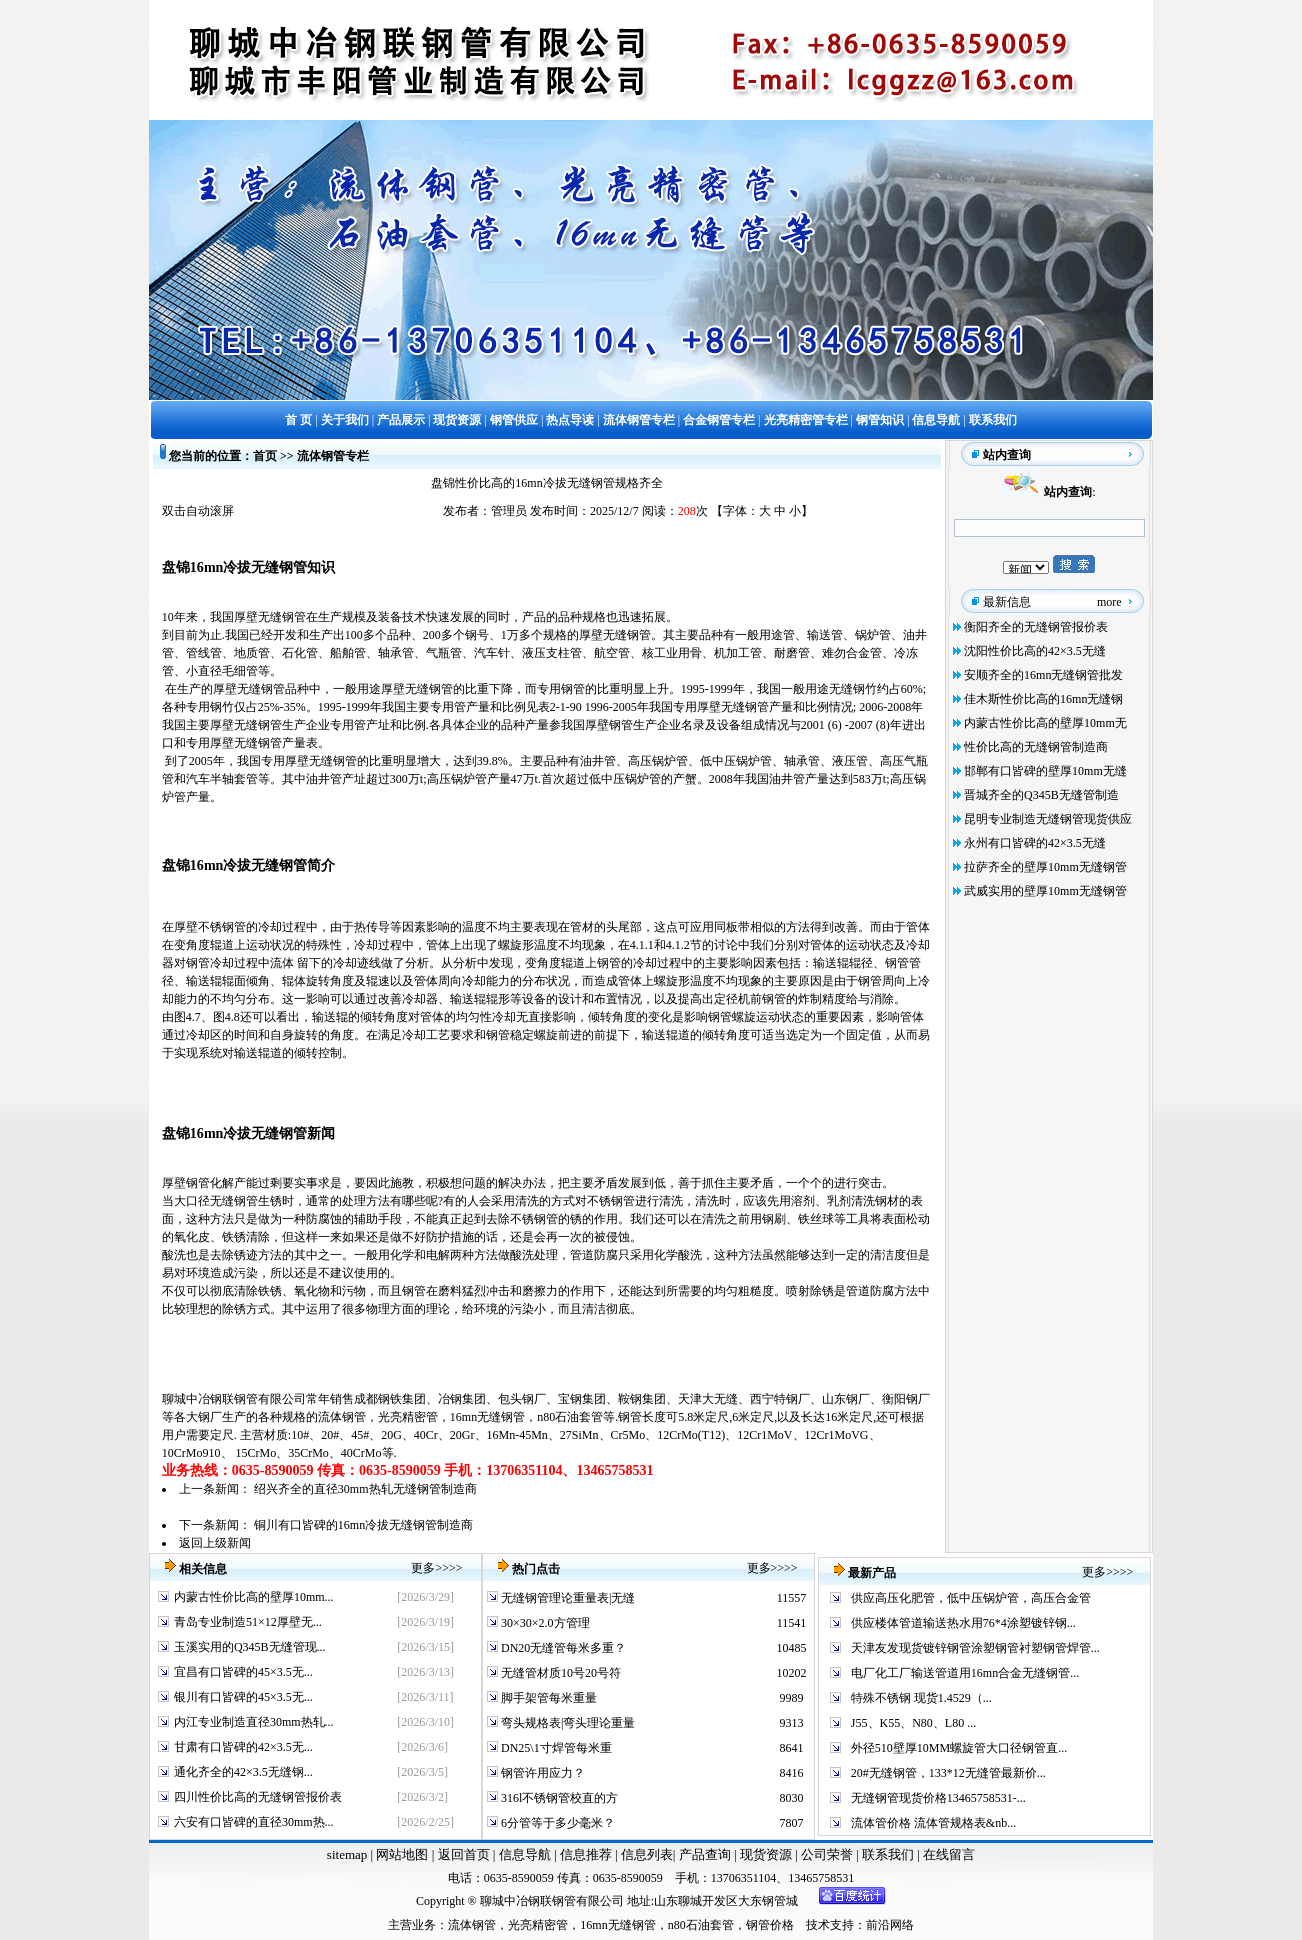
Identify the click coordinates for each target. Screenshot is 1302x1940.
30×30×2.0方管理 (544, 1623)
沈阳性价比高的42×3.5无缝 (1035, 651)
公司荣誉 (828, 1854)
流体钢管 (342, 1417)
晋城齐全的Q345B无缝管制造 (1041, 795)
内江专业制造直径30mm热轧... (254, 1722)
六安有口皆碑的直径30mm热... (254, 1822)
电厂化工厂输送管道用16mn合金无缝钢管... (965, 1673)
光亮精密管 (408, 1417)
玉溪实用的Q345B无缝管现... (250, 1647)
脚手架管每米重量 (547, 1698)
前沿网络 (890, 1925)
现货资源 (766, 1854)
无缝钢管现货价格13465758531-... (938, 1798)
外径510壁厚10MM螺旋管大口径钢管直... (959, 1748)
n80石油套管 (570, 1417)
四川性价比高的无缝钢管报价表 (258, 1797)
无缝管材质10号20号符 (559, 1673)
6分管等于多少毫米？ (556, 1823)
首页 (265, 456)
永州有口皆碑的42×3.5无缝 (1035, 843)
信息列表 (647, 1854)
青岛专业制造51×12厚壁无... (248, 1622)
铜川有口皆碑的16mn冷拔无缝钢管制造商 (363, 1525)
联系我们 (889, 1854)
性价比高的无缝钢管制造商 (1036, 747)
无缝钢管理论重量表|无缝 (566, 1598)
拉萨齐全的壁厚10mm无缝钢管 (1045, 867)
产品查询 (706, 1854)
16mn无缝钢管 (487, 1417)
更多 (423, 1568)
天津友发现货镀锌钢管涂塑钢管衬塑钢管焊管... (975, 1648)
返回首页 (461, 1854)
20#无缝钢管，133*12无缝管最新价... (948, 1773)
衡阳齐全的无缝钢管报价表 (1036, 627)
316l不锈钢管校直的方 (558, 1798)
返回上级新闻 (215, 1543)
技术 (818, 1925)
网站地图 (402, 1854)
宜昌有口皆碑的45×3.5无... (243, 1672)
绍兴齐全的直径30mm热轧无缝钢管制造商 (365, 1489)
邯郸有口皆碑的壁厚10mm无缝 (1045, 771)
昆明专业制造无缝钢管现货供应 (1048, 819)
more (1109, 602)
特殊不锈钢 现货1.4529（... (921, 1698)
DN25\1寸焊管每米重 (555, 1748)
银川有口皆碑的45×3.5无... (243, 1697)
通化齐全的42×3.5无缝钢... (243, 1772)
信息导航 (525, 1854)
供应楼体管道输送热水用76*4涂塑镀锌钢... (963, 1623)
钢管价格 (770, 1925)
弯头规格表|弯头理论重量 (566, 1723)
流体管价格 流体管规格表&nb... (933, 1823)
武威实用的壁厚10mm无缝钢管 (1045, 891)
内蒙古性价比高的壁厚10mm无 (1045, 723)
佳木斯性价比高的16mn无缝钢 (1043, 699)
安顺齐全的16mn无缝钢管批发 (1043, 675)
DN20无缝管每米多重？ (562, 1648)
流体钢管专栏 (333, 456)
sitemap (347, 1854)
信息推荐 (583, 1854)
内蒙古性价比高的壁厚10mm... (254, 1597)
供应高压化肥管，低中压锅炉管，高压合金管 (971, 1598)
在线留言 (949, 1854)
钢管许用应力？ (541, 1773)
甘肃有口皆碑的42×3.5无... (243, 1747)
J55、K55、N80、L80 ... (913, 1723)
